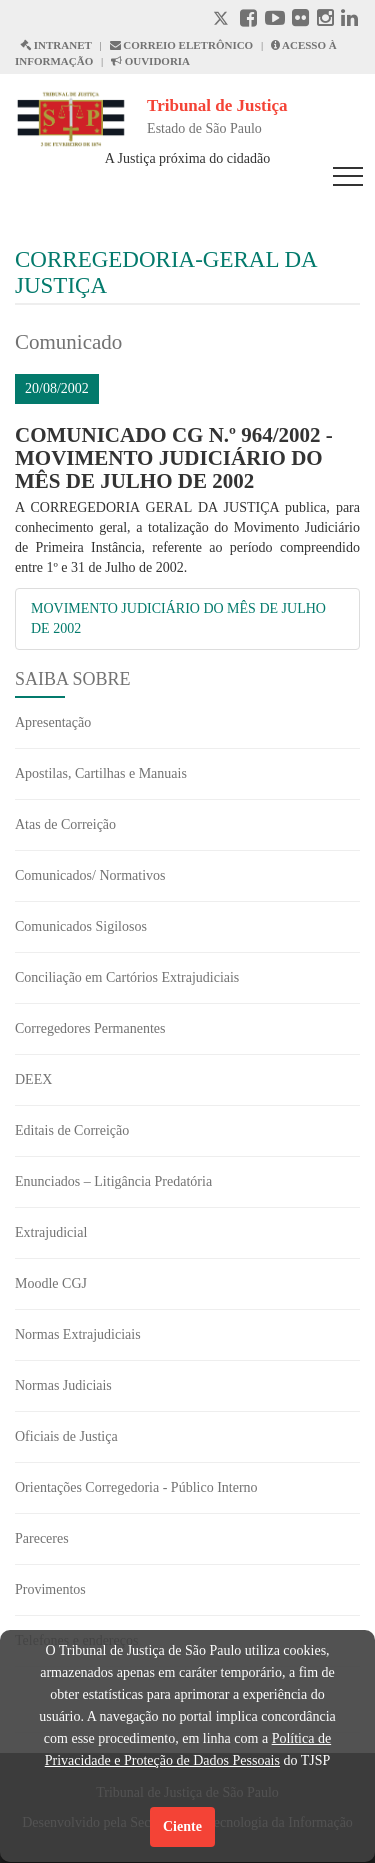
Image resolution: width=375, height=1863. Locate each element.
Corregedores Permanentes (90, 1028)
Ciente (182, 1826)
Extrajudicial (51, 1232)
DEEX (33, 1079)
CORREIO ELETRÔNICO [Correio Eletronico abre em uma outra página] (182, 45)
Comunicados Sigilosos (81, 926)
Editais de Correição (72, 1130)
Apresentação (53, 722)
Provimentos (50, 1589)
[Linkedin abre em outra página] (349, 20)
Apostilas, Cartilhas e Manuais (101, 773)
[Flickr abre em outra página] (300, 20)
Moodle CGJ (51, 1283)
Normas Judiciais (63, 1385)
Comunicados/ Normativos (90, 875)
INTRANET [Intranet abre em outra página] (56, 45)
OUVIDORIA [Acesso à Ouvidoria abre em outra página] (150, 61)
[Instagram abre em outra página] (325, 20)
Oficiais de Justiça (66, 1436)
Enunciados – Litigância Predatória (113, 1181)
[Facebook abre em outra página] (248, 20)
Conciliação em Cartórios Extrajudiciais (127, 977)
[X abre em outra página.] (223, 20)
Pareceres (42, 1538)
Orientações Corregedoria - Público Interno (136, 1487)
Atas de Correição (65, 824)
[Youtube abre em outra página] (275, 20)
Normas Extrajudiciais (78, 1334)
